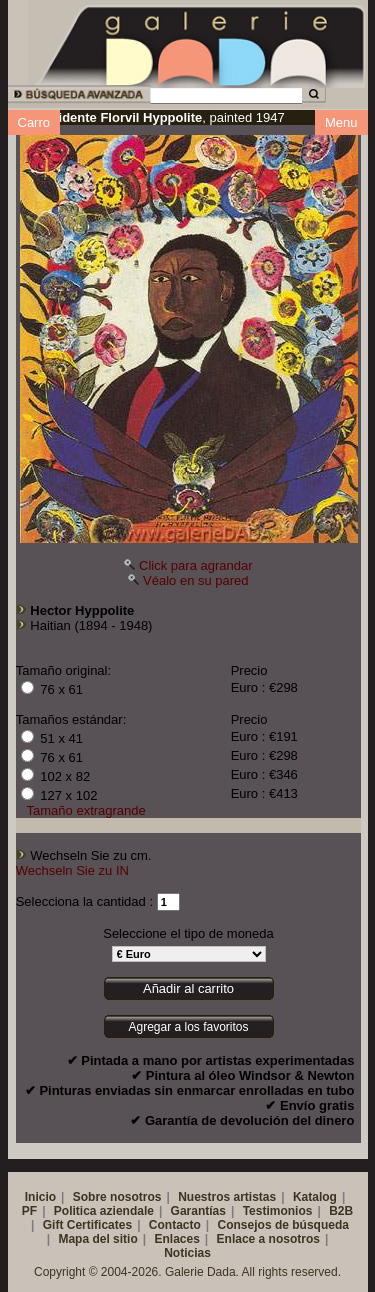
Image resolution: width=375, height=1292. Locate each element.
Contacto (175, 1225)
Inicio (40, 1197)
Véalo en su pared (196, 580)
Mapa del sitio (97, 1239)
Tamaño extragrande (86, 810)
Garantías (198, 1211)
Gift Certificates (87, 1225)
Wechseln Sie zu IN (72, 870)
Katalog (315, 1197)
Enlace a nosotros (268, 1239)
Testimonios (278, 1211)
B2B (341, 1211)
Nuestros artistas (227, 1197)
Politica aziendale (104, 1211)
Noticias (187, 1253)
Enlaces (176, 1239)
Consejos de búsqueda (283, 1225)
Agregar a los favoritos (188, 1027)
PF (29, 1211)
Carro (34, 122)
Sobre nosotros (117, 1197)
